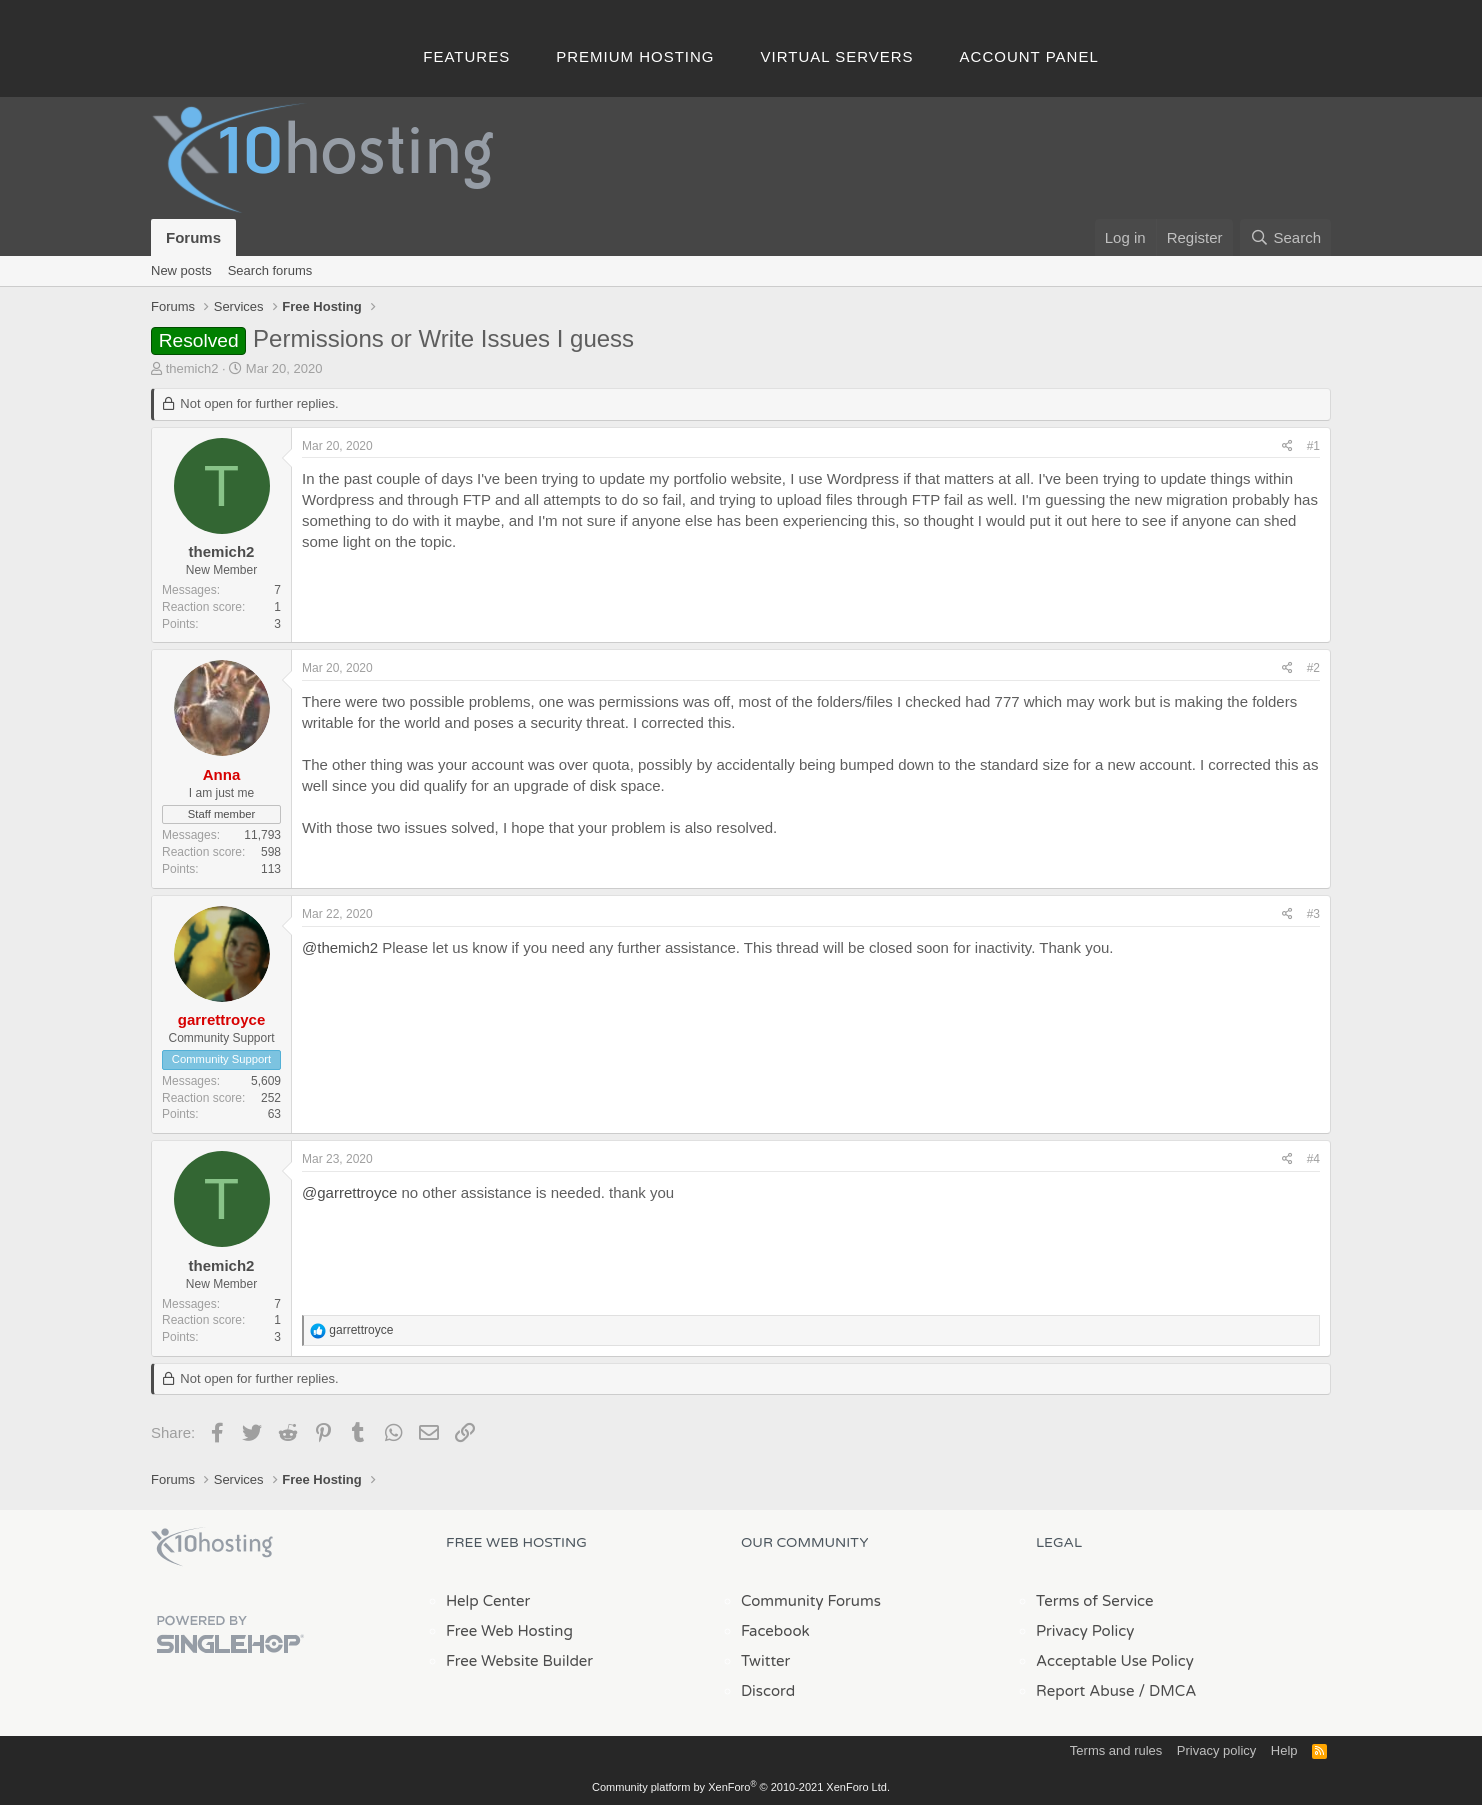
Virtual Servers (837, 56)
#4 (1313, 1159)
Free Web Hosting (509, 1631)
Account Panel (1029, 56)
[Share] (1287, 446)
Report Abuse (1085, 1691)
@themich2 (340, 947)
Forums (193, 237)
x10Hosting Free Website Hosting (212, 1547)
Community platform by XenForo (741, 1787)
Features (466, 56)
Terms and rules (1116, 1750)
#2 (1313, 668)
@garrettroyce (349, 1192)
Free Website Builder (519, 1661)
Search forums (270, 270)
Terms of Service (1095, 1601)
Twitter (765, 1661)
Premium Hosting (635, 56)
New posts (181, 270)
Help (1284, 1750)
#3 (1313, 914)
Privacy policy (1216, 1750)
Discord (768, 1691)
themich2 (192, 368)
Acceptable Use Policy (1115, 1661)
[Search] (1285, 237)
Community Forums (811, 1601)
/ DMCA (1167, 1691)
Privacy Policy (1085, 1631)
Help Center (488, 1601)
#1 (1313, 446)
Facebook (775, 1631)
